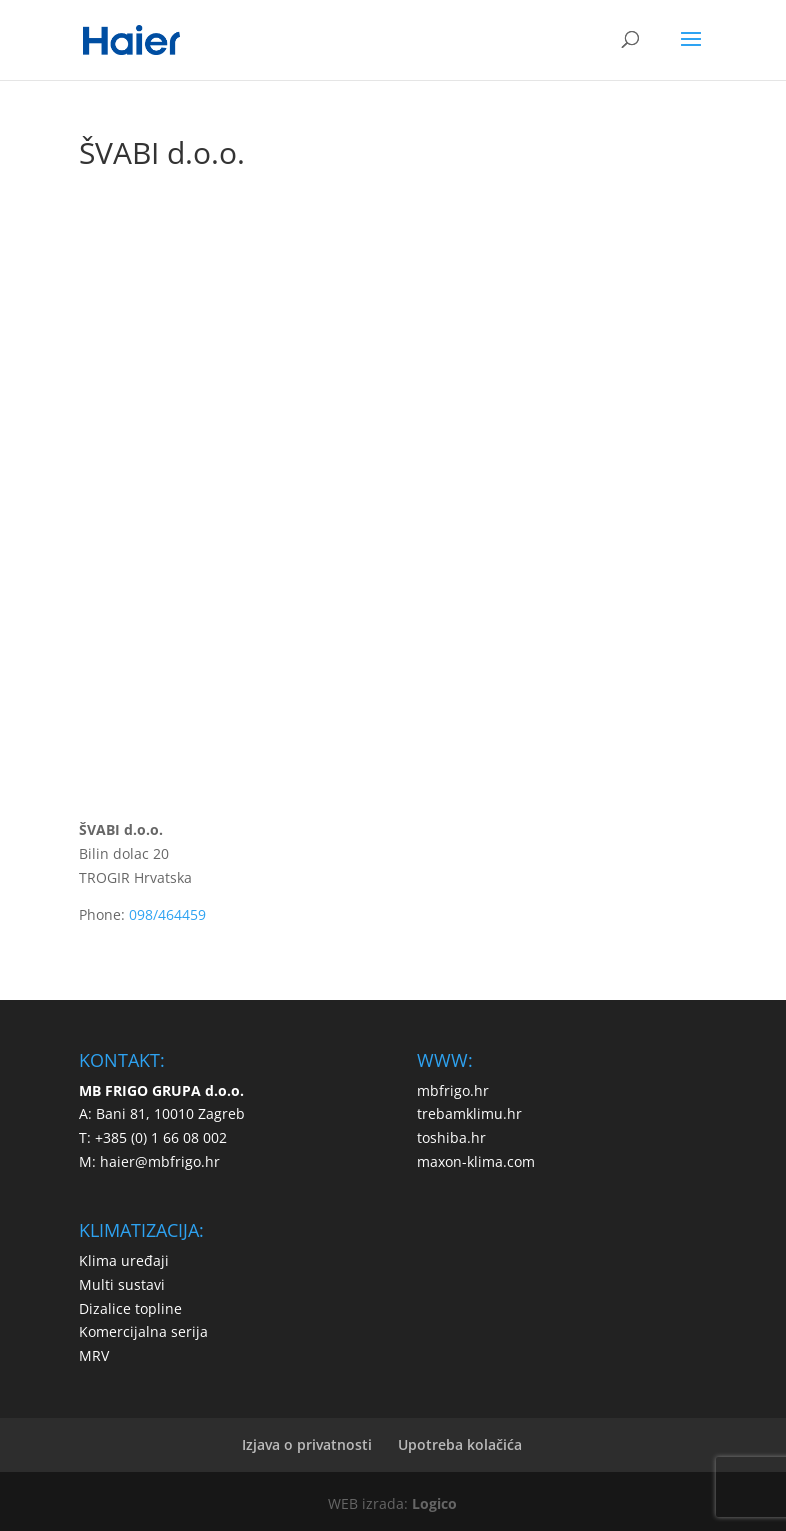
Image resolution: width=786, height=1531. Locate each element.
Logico (434, 1503)
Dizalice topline (130, 1308)
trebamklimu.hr (469, 1113)
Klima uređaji (124, 1260)
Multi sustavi (122, 1284)
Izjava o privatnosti (307, 1444)
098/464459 (167, 914)
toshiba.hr (451, 1137)
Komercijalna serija (143, 1331)
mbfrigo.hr (453, 1090)
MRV (94, 1355)
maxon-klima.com (476, 1161)
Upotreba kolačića (460, 1444)
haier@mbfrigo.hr (160, 1161)
